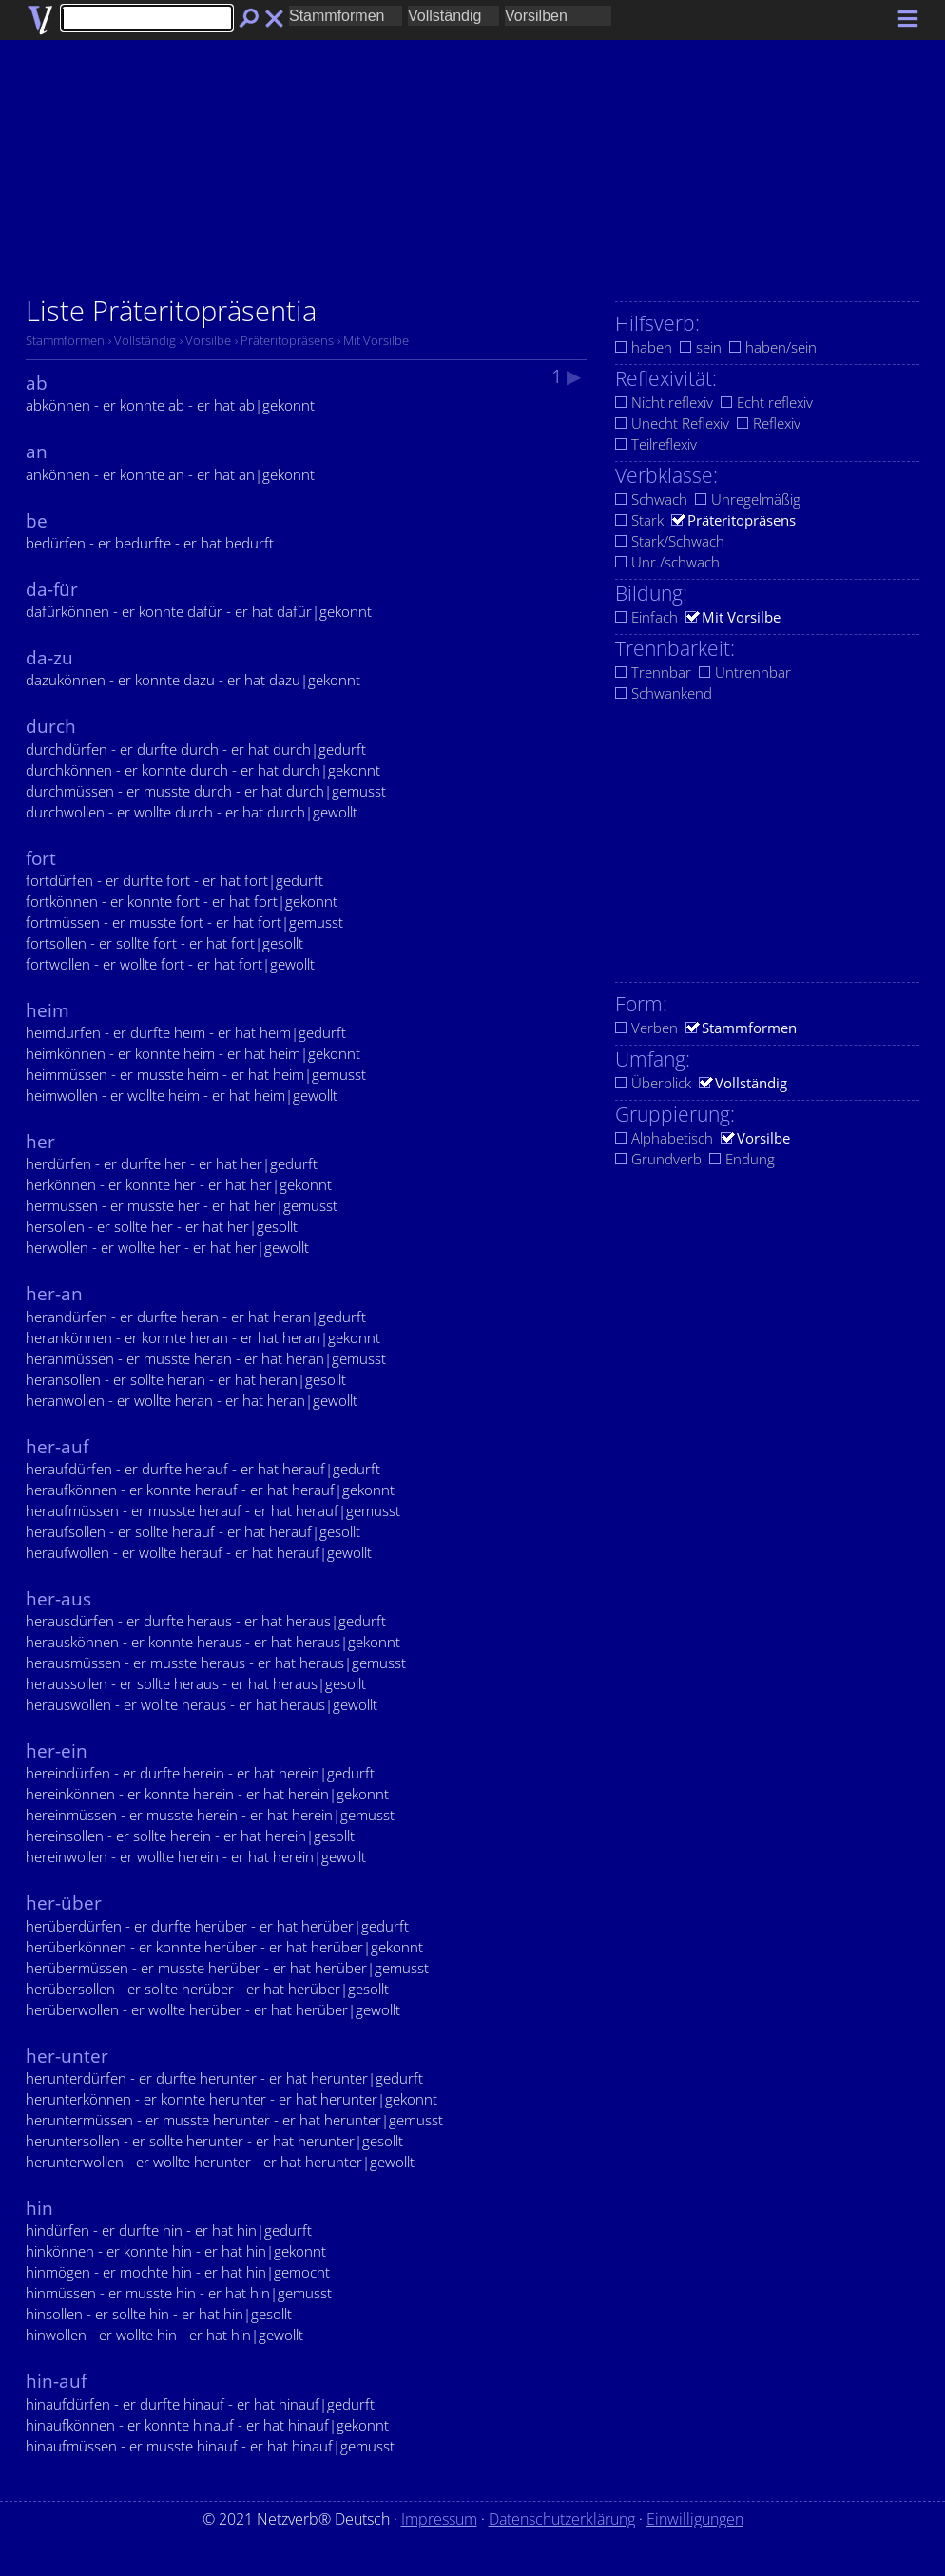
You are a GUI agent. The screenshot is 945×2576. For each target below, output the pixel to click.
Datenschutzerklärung (562, 2519)
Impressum (439, 2519)
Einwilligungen (694, 2519)
